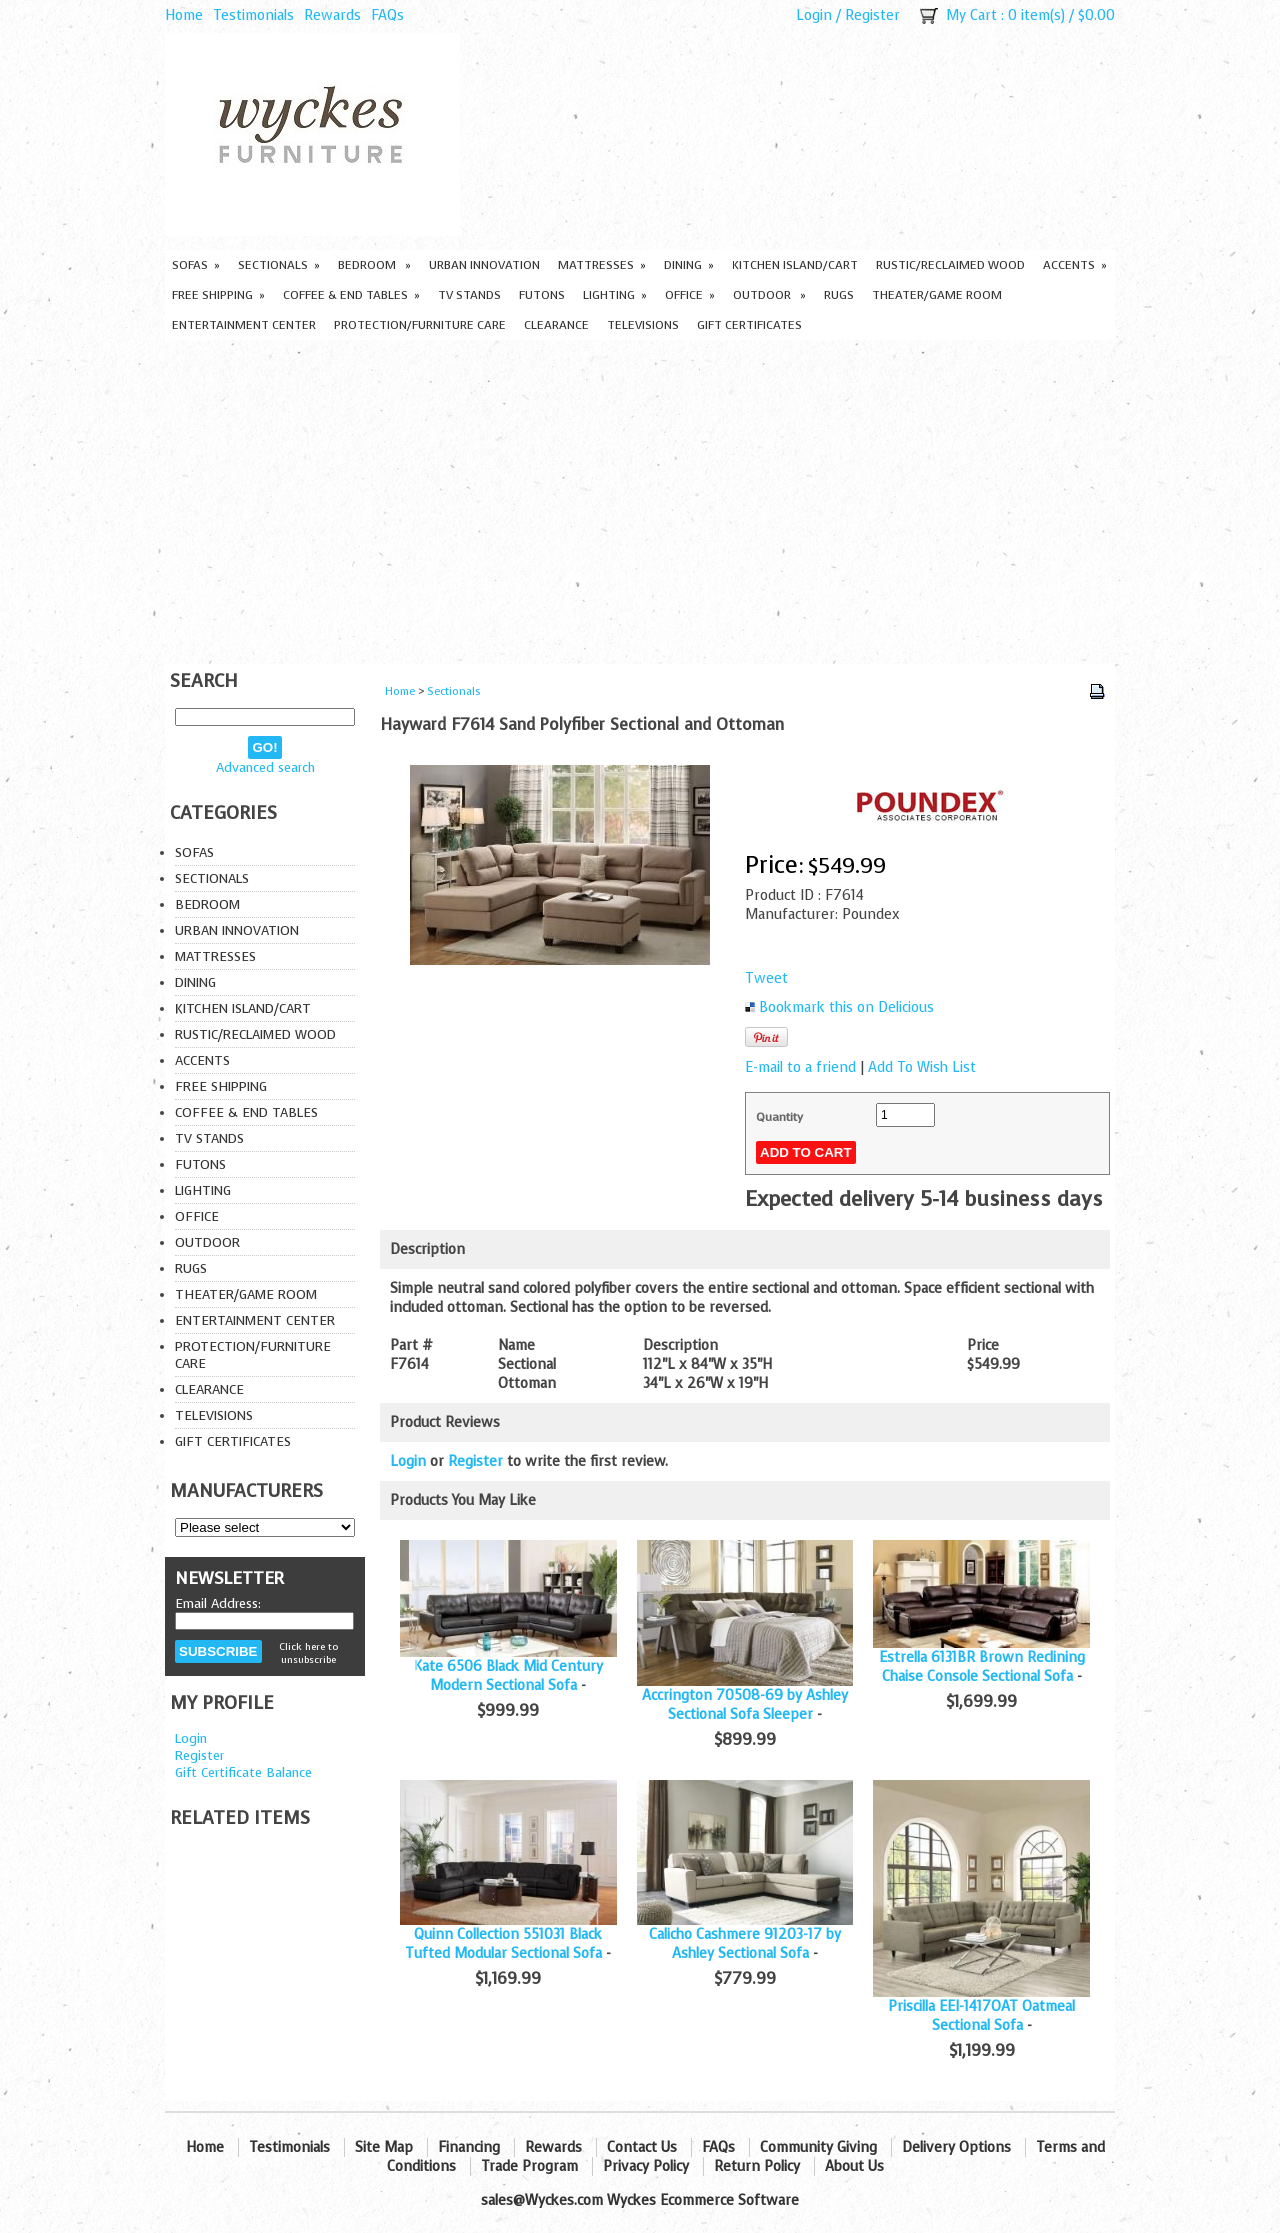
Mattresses (602, 265)
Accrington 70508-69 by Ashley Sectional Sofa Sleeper (745, 1705)
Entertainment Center (244, 325)
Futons (542, 295)
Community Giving (818, 2147)
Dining (689, 265)
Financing (469, 2147)
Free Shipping (218, 295)
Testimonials (253, 15)
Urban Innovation (484, 265)
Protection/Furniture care (420, 325)
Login (814, 15)
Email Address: (218, 1603)
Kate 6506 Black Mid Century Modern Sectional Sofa (508, 1676)
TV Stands (469, 295)
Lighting (615, 295)
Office (690, 295)
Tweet (766, 978)
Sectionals (279, 265)
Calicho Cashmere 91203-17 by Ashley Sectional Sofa (745, 1944)
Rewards (332, 15)
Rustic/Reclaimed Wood (950, 265)
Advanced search (265, 767)
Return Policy (757, 2166)
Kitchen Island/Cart (795, 265)
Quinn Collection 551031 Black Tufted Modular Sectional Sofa (503, 1944)
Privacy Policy (646, 2166)
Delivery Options (956, 2147)
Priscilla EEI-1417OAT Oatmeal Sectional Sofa (981, 2016)
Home (184, 15)
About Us (854, 2166)
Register (872, 15)
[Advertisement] (640, 504)
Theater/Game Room (937, 295)
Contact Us (642, 2147)
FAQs (387, 15)
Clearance (556, 325)
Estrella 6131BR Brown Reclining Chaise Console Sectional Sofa (982, 1667)
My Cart (971, 15)
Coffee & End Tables (351, 295)
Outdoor (769, 295)
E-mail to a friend (800, 1067)
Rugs (839, 295)
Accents (1075, 265)
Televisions (643, 325)
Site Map (384, 2147)
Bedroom (374, 265)
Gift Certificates (749, 325)
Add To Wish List (922, 1067)
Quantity (779, 1117)
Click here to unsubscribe (308, 1653)
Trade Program (529, 2166)
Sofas (196, 265)
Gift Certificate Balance (243, 1772)
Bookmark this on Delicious (846, 1007)
